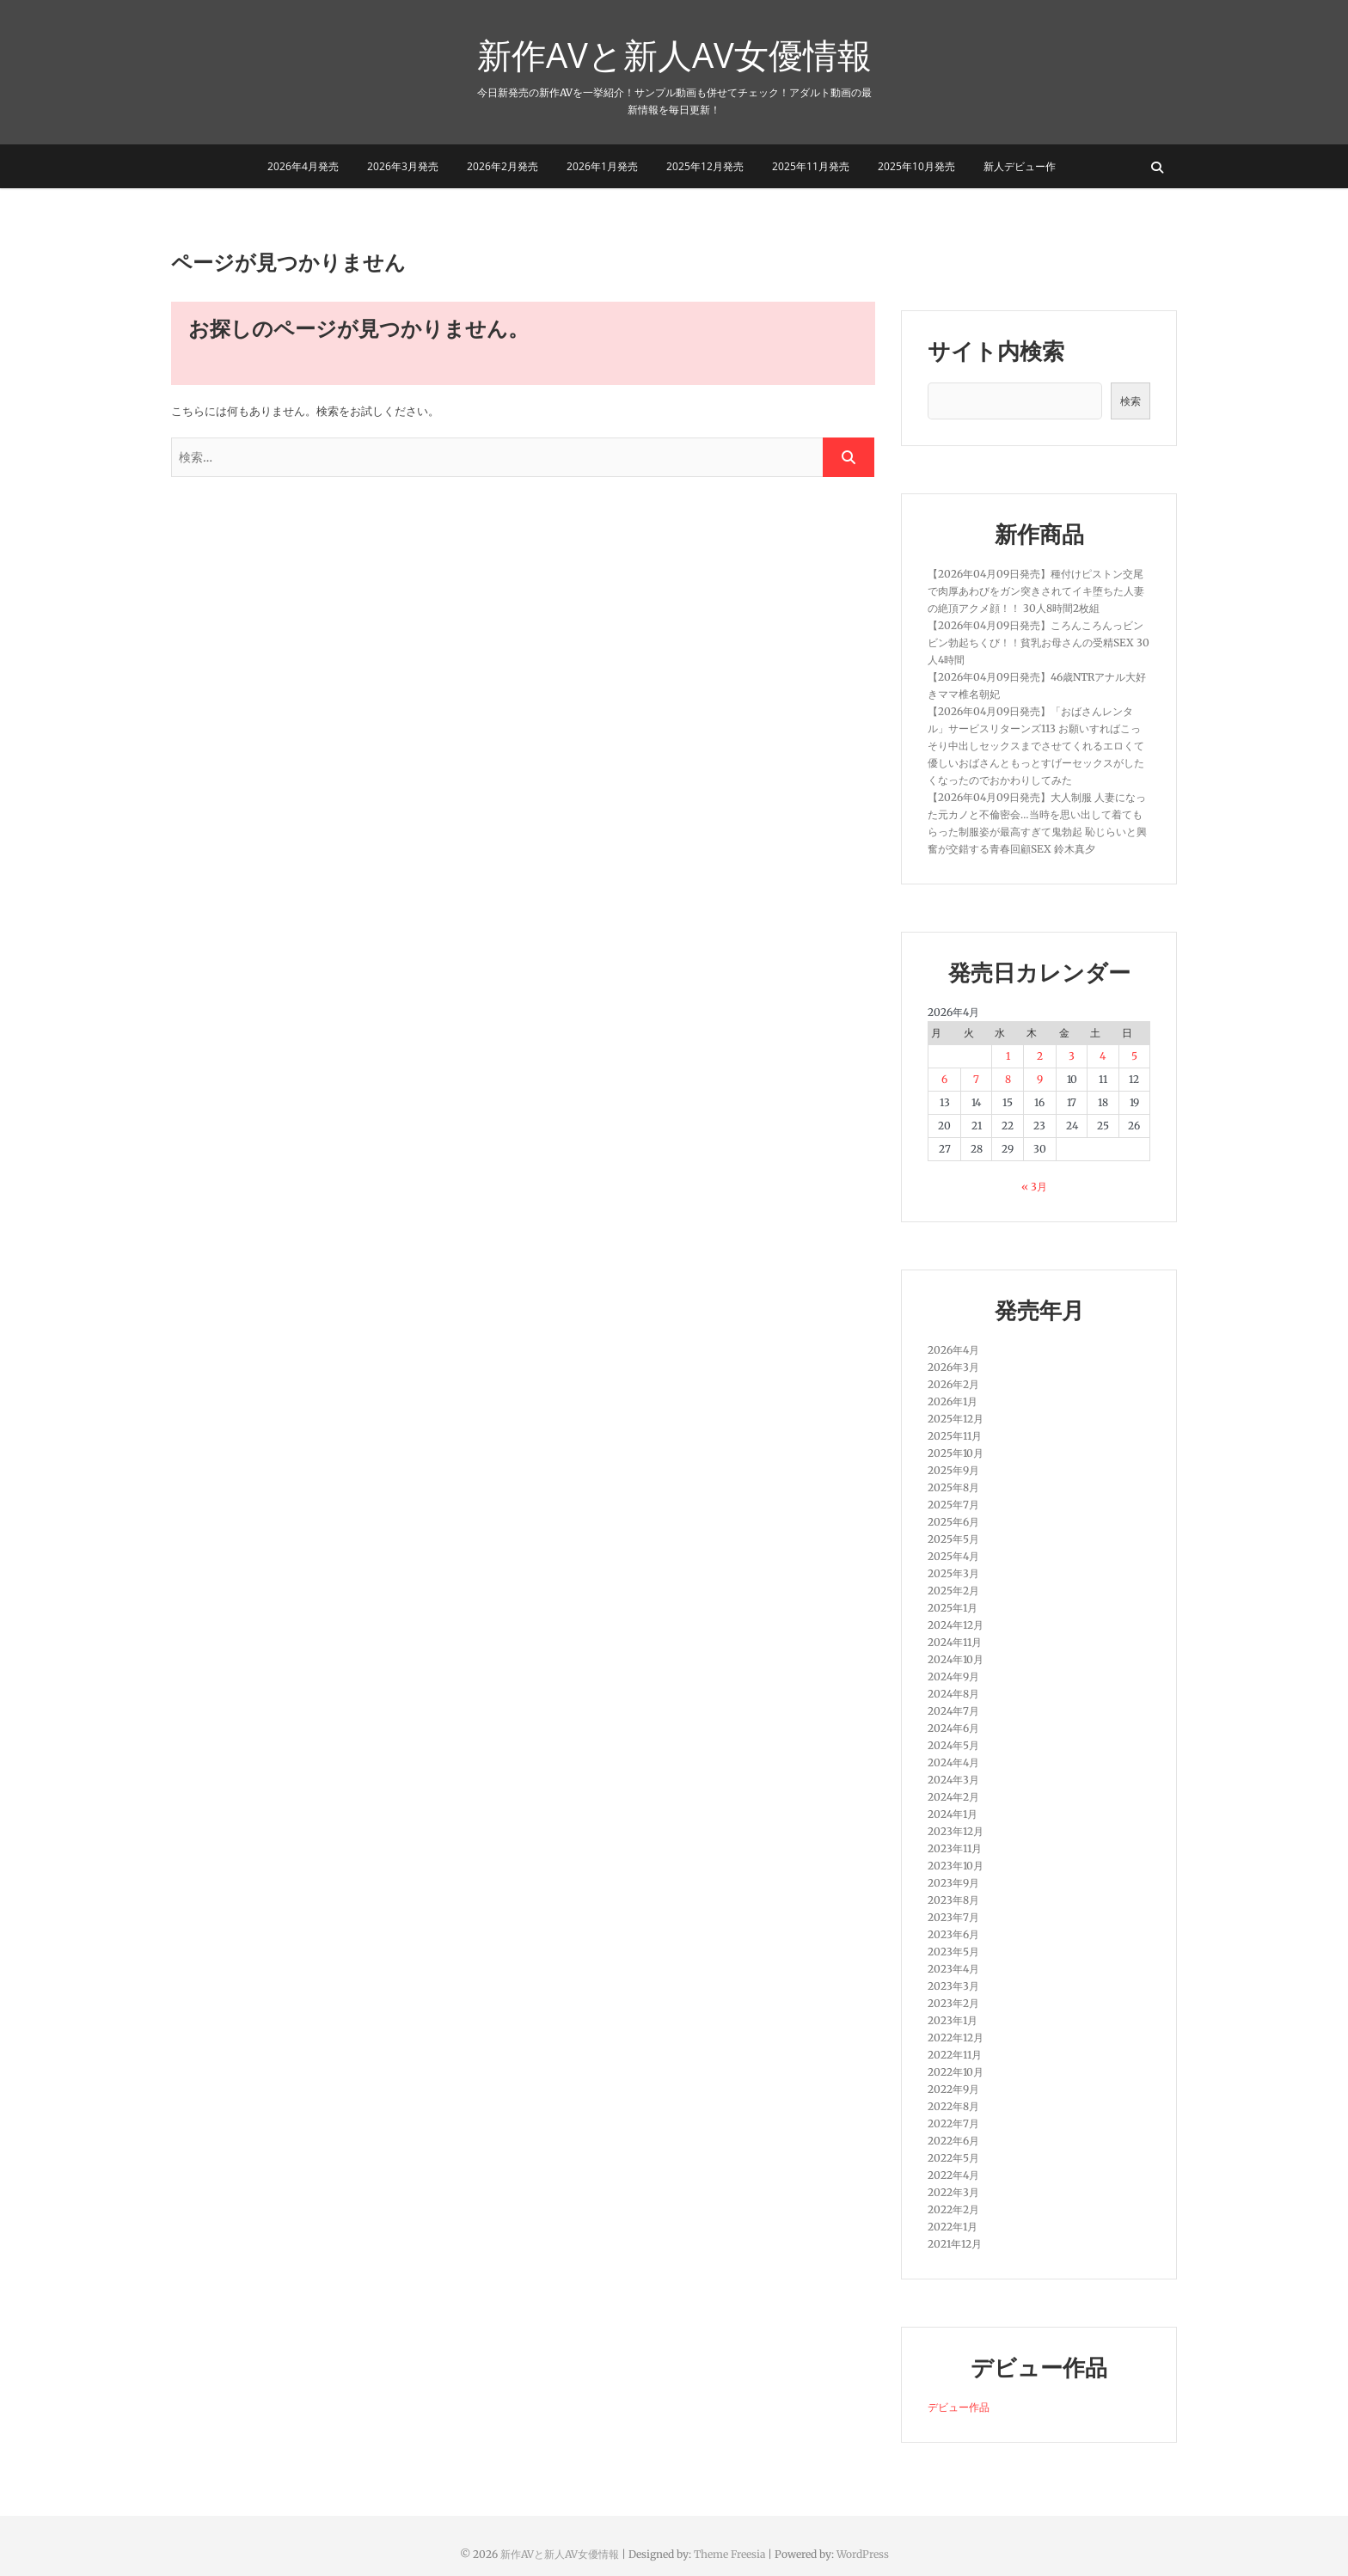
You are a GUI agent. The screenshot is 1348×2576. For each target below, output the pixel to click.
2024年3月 (953, 1779)
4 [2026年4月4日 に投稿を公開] (1103, 1055)
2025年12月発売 (705, 166)
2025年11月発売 (810, 166)
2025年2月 (953, 1590)
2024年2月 (953, 1796)
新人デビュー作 (1019, 166)
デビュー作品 (959, 2407)
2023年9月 (953, 1882)
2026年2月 (953, 1384)
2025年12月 (955, 1418)
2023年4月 (953, 1968)
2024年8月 (953, 1693)
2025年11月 (955, 1435)
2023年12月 (955, 1831)
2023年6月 (953, 1934)
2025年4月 (953, 1556)
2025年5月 (953, 1539)
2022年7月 (953, 2123)
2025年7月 (953, 1504)
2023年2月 (953, 2003)
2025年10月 (955, 1453)
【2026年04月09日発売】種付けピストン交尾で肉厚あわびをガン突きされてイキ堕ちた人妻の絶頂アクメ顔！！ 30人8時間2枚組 (1036, 591)
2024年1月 (952, 1814)
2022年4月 (953, 2175)
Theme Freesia (729, 2554)
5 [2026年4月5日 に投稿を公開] (1134, 1055)
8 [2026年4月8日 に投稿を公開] (1008, 1079)
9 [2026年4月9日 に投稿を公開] (1040, 1079)
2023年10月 (955, 1865)
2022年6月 (953, 2140)
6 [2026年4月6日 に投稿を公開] (944, 1079)
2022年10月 (955, 2071)
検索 (1130, 401)
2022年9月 (953, 2089)
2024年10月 (955, 1659)
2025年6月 (953, 1521)
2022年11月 (955, 2054)
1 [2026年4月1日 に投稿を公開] (1008, 1055)
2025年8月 (953, 1487)
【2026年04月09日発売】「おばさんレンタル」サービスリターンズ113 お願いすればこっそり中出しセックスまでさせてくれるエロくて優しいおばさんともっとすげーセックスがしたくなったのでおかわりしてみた (1036, 745)
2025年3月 (953, 1573)
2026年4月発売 (303, 166)
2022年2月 (953, 2209)
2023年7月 (953, 1917)
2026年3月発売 (402, 166)
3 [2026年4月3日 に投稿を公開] (1072, 1055)
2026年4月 (953, 1349)
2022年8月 (953, 2106)
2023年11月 (955, 1848)
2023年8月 (953, 1900)
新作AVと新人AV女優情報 (674, 55)
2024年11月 (955, 1642)
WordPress (862, 2554)
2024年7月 (953, 1710)
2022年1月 (952, 2226)
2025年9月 (953, 1470)
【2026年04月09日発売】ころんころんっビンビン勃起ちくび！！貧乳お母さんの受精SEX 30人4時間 (1038, 642)
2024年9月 (953, 1676)
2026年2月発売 (502, 166)
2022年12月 (955, 2037)
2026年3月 (953, 1367)
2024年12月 (955, 1624)
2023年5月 (953, 1951)
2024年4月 (953, 1762)
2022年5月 (953, 2157)
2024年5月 (953, 1745)
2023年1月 (952, 2020)
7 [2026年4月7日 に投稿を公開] (976, 1079)
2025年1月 (952, 1607)
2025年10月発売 (916, 166)
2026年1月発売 (602, 166)
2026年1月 (952, 1401)
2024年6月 (953, 1728)
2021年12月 (955, 2243)
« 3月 (1034, 1186)
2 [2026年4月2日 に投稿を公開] (1040, 1055)
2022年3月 (953, 2192)
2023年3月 (953, 1985)
